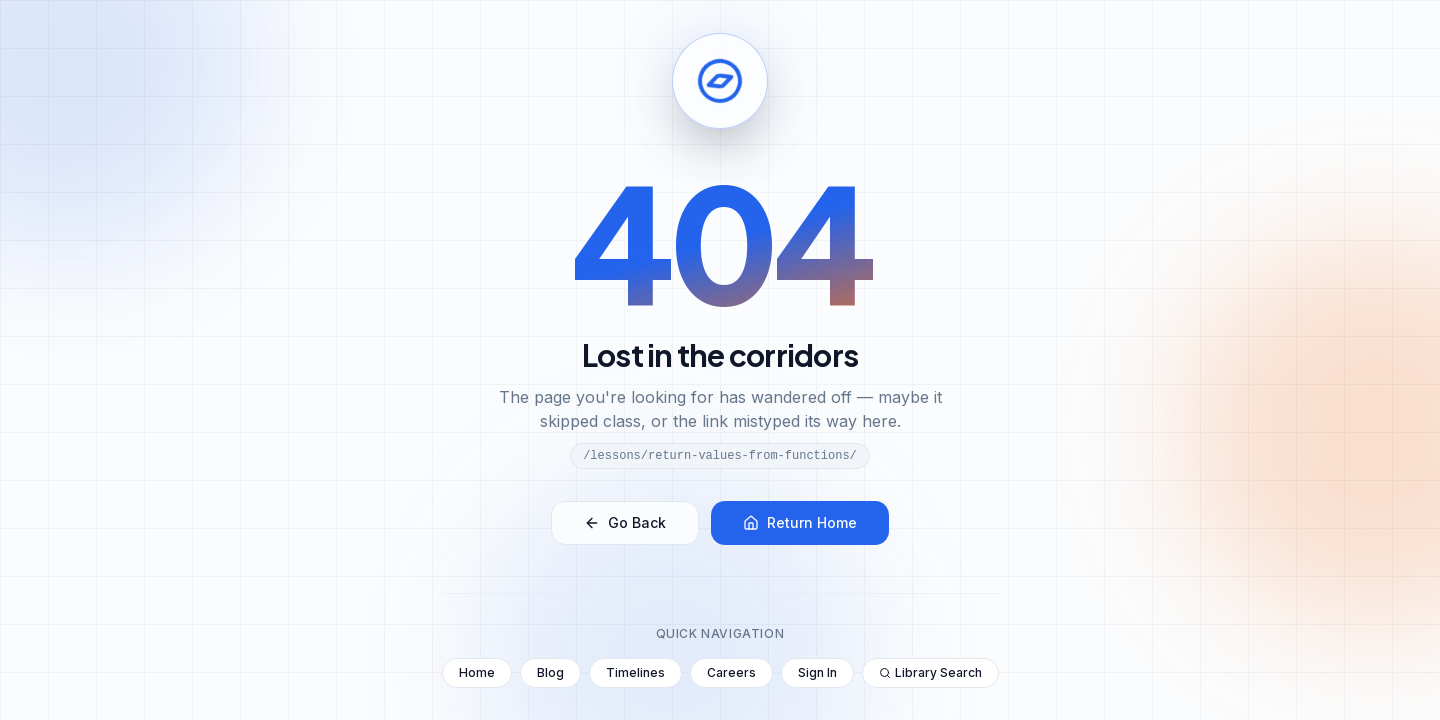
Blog (550, 672)
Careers (731, 672)
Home (477, 672)
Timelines (635, 672)
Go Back (625, 522)
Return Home (800, 522)
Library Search (930, 672)
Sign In (817, 672)
